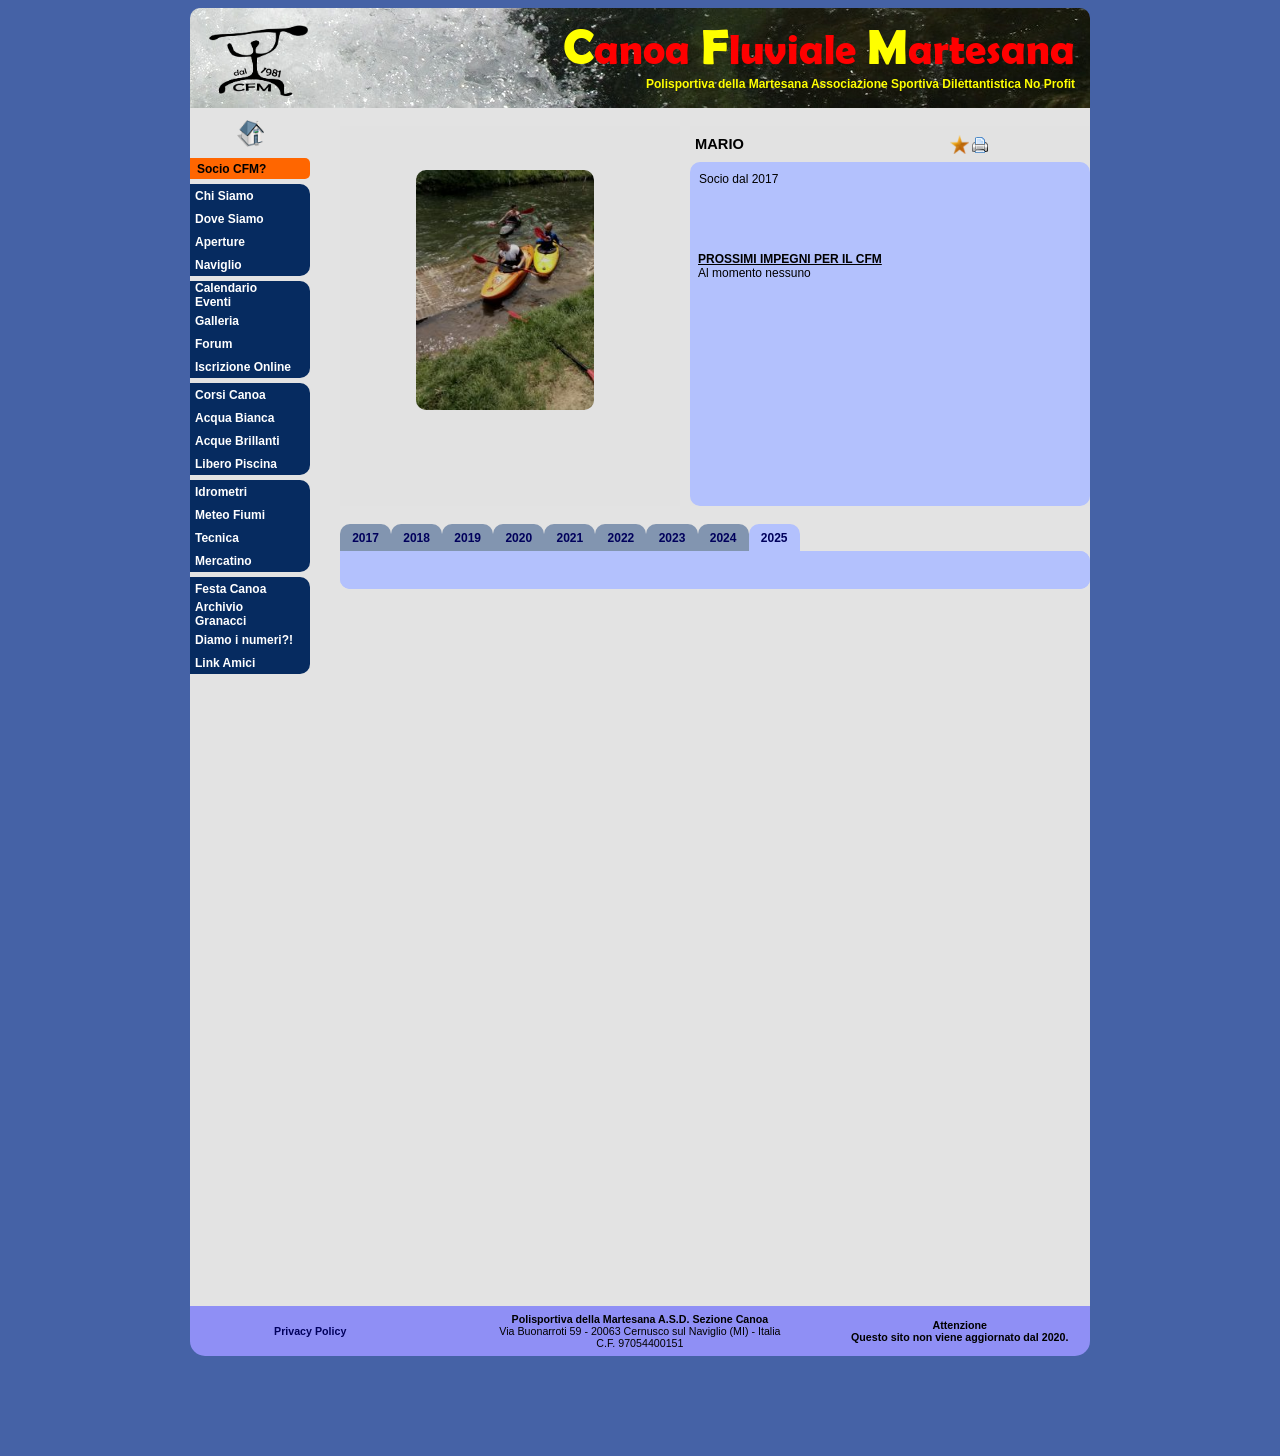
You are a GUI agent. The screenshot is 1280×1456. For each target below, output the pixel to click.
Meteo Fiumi (230, 515)
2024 (723, 538)
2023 (672, 538)
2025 (774, 538)
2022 (621, 538)
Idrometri (221, 492)
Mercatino (223, 561)
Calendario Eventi (226, 295)
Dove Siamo (229, 219)
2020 (518, 538)
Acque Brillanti (237, 441)
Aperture (220, 242)
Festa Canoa (230, 589)
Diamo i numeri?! (244, 640)
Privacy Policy (310, 1331)
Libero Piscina (236, 464)
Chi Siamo (224, 196)
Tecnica (217, 538)
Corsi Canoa (230, 395)
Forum (213, 344)
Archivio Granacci (220, 614)
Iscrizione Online (243, 367)
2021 (570, 538)
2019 (467, 538)
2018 (416, 538)
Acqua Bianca (234, 418)
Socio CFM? (231, 169)
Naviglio (218, 265)
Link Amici (225, 663)
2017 (365, 538)
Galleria (217, 321)
